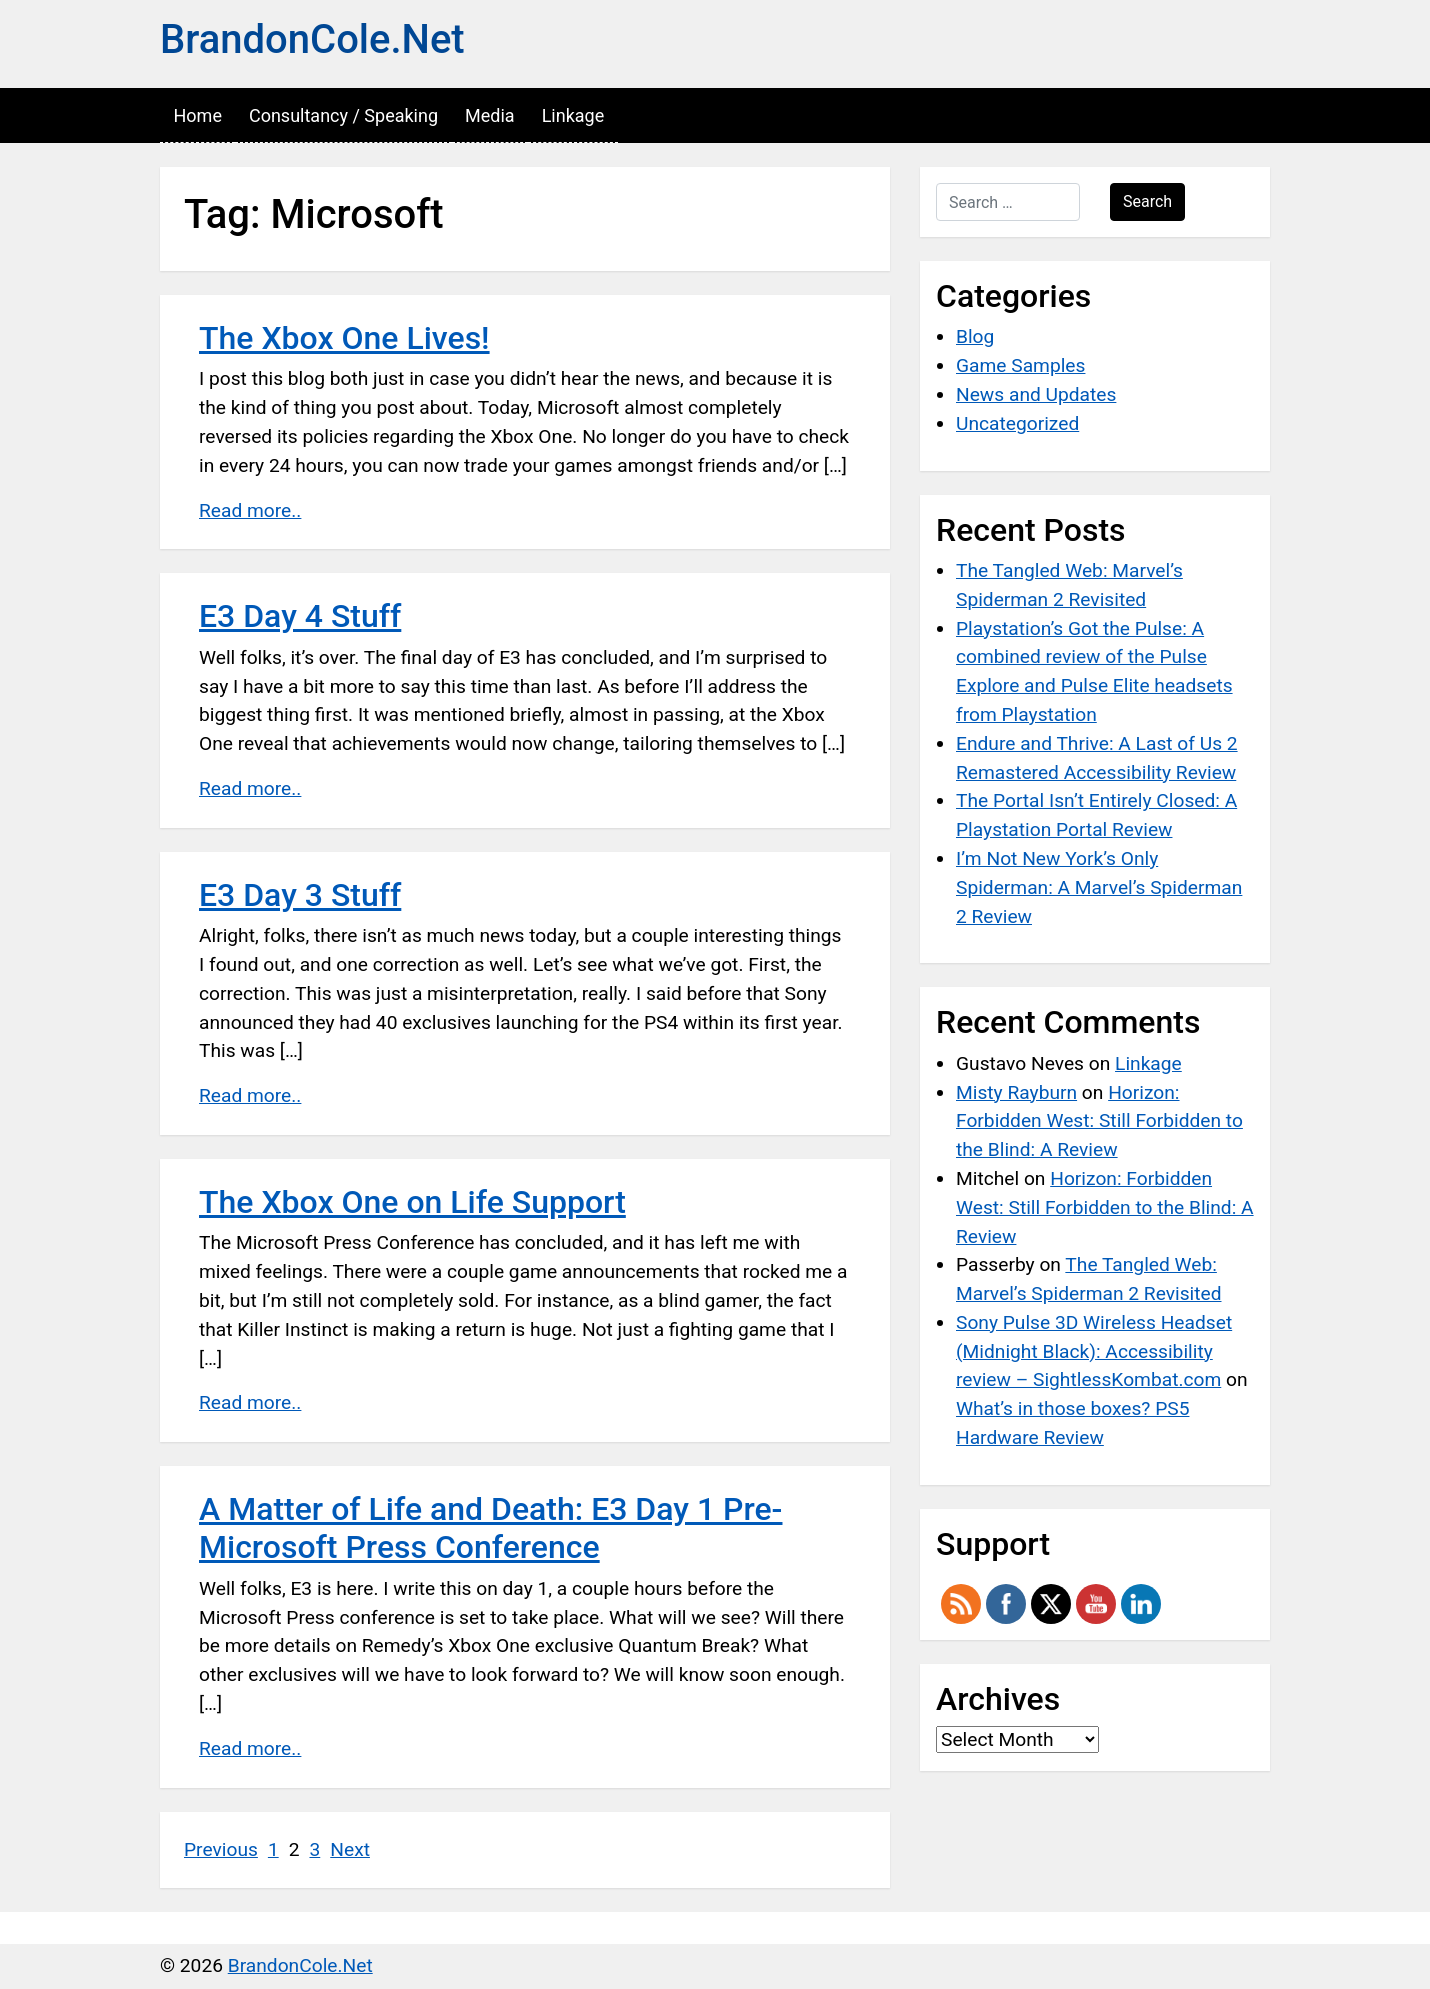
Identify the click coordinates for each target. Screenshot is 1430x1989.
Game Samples (1020, 365)
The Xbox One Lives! (344, 338)
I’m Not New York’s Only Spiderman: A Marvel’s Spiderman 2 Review (1099, 887)
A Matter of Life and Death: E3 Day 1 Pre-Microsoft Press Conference (490, 1528)
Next (350, 1849)
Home (198, 115)
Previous (221, 1849)
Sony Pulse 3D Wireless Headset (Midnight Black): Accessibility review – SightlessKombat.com (1094, 1351)
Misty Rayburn (1016, 1092)
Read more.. (250, 510)
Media (490, 115)
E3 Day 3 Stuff (300, 895)
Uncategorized (1017, 423)
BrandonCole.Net (312, 39)
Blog (975, 336)
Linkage (573, 115)
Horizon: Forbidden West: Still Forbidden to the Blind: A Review (1099, 1121)
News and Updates (1036, 394)
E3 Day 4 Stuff (300, 616)
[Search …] (1008, 202)
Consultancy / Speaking (343, 115)
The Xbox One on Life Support (412, 1202)
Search (1147, 201)
